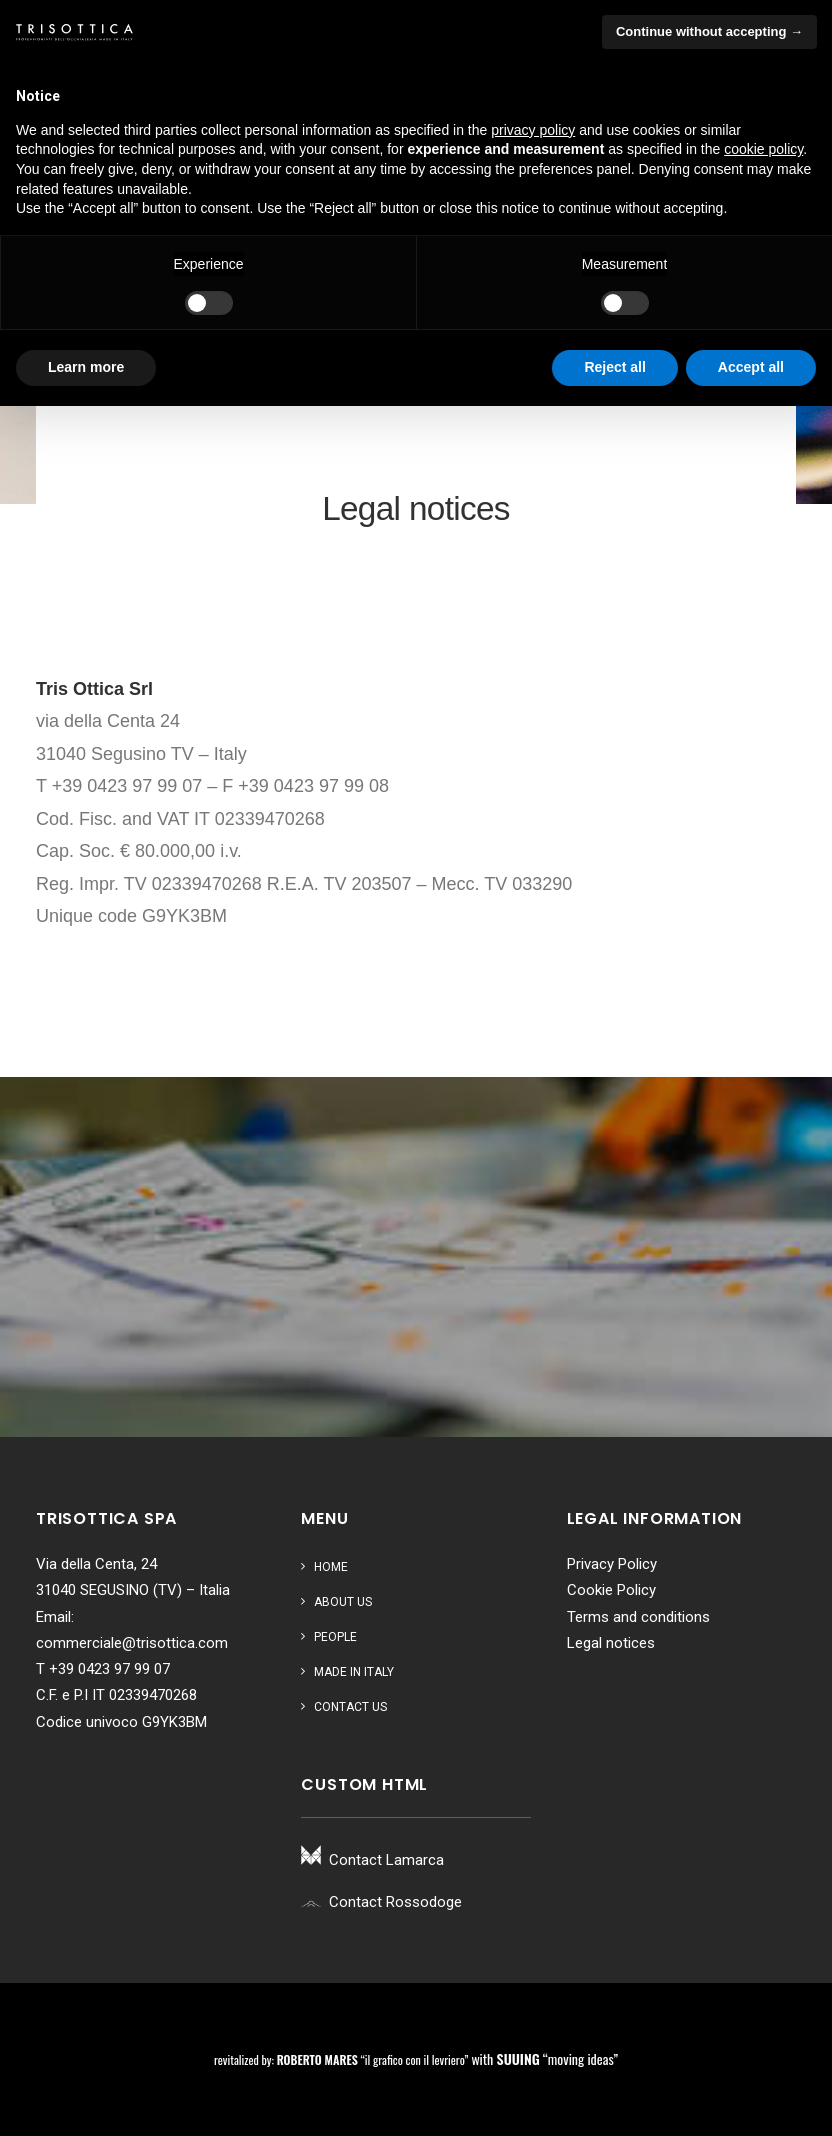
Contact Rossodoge (395, 1902)
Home (331, 1567)
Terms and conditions (638, 1617)
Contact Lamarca (386, 1860)
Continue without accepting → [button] (709, 31)
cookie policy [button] (763, 149)
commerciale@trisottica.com (132, 1643)
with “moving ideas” (544, 2058)
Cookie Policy (611, 1590)
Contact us (350, 1707)
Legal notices (611, 1643)
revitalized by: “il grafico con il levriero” (341, 2059)
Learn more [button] (86, 367)
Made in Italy (354, 1672)
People (335, 1637)
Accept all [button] (751, 367)
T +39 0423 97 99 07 (103, 1669)
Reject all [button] (614, 367)
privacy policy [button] (533, 130)
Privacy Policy (612, 1564)
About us (343, 1602)
